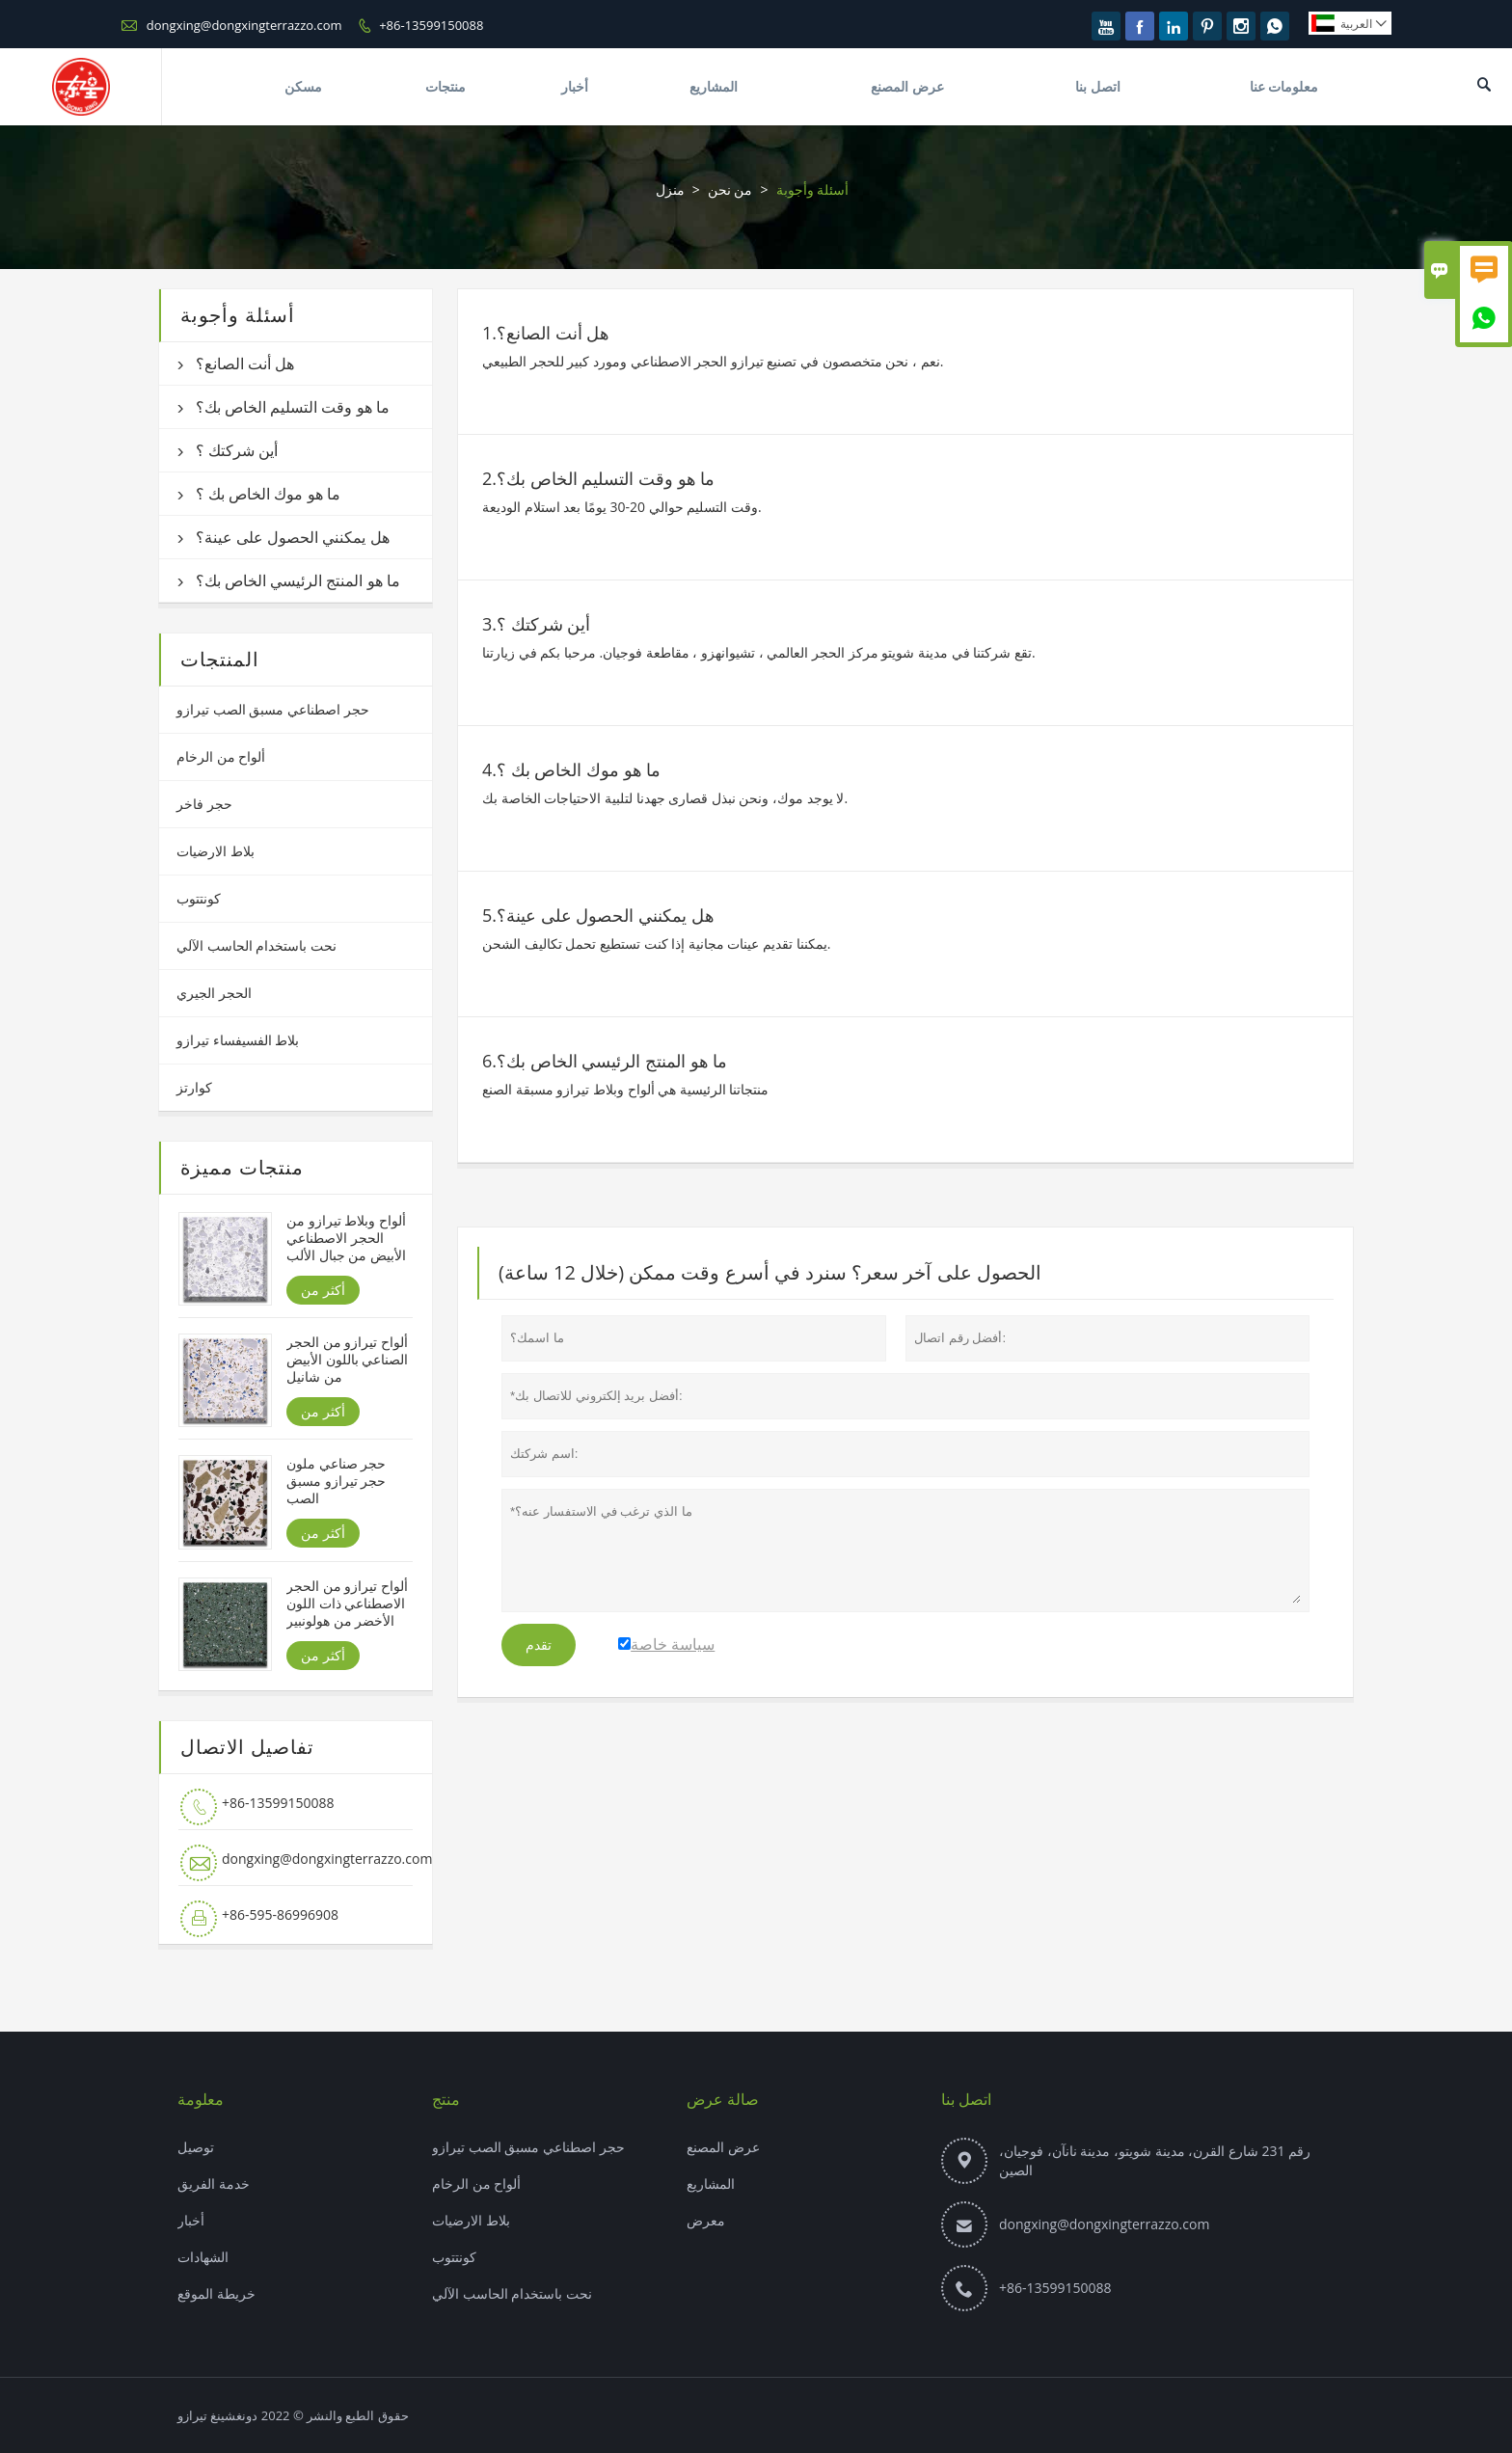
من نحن (730, 189)
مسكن (303, 86)
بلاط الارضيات (215, 851)
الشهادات (203, 2257)
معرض (706, 2220)
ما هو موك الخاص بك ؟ (268, 493)
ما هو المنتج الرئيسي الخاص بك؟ (298, 580)
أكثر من (323, 1289)
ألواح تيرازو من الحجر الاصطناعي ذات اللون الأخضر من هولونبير (347, 1603)
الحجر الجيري (214, 993)
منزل (670, 189)
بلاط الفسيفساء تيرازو (237, 1040)
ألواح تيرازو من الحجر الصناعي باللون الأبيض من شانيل (347, 1360)
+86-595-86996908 (280, 1914)
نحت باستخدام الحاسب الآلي (256, 945)
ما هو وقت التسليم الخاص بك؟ (293, 407)
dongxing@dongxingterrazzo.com (244, 25)
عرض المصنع (907, 86)
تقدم (539, 1645)
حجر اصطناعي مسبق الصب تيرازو (272, 709)
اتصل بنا (1097, 86)
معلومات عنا (1284, 86)
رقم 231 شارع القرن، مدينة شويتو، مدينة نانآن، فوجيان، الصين (1154, 2160)
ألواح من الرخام (220, 756)
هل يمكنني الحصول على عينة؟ (293, 537)
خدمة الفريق (213, 2183)
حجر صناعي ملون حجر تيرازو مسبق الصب (336, 1481)
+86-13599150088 (431, 25)
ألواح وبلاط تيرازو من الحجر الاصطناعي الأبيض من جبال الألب (346, 1238)
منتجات (445, 86)
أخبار (574, 86)
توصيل (195, 2147)
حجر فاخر (204, 804)
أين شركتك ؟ (237, 450)
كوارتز (194, 1087)
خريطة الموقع (216, 2293)
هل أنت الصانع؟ (245, 363)
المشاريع (713, 86)
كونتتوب (198, 898)
